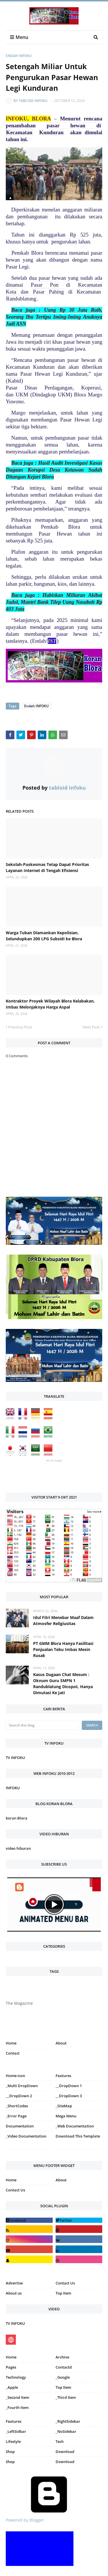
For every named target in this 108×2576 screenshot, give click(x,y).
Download (65, 2451)
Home (11, 2043)
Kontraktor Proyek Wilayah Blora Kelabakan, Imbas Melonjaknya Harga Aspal (50, 1004)
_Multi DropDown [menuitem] (22, 2085)
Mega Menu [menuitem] (66, 2116)
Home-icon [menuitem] (15, 2075)
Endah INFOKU (19, 55)
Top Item (63, 2293)
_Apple (12, 2387)
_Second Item (17, 2397)
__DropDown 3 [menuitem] (69, 2095)
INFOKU (13, 1787)
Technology (16, 2377)
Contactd (64, 2367)
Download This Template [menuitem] (78, 2136)
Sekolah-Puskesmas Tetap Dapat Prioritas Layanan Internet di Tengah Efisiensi (47, 867)
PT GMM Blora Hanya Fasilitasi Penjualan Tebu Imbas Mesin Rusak (63, 1649)
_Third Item (66, 2397)
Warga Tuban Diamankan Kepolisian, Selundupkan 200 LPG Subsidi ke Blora (44, 935)
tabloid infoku (33, 100)
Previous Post (20, 1027)
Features (13, 2421)
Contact (13, 2053)
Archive (62, 2357)
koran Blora (16, 1818)
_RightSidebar (68, 2421)
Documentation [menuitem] (20, 2126)
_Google (63, 2377)
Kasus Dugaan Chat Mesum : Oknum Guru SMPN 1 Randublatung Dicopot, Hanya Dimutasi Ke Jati (63, 1683)
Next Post (91, 1027)
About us (14, 2293)
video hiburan (18, 1848)
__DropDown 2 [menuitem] (19, 2095)
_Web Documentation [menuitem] (75, 2126)
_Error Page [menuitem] (16, 2116)
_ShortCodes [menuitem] (17, 2105)
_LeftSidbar (16, 2431)
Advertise (14, 2283)
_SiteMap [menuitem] (64, 2105)
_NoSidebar (66, 2431)
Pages (11, 2367)
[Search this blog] (42, 1725)
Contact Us (15, 2190)
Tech (60, 2441)
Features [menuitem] (63, 2075)
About (61, 2043)
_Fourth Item (17, 2407)
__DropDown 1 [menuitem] (69, 2085)
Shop (10, 2451)
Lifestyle (13, 2441)
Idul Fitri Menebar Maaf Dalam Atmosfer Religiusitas (63, 1620)
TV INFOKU (15, 1757)
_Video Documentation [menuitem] (26, 2136)
